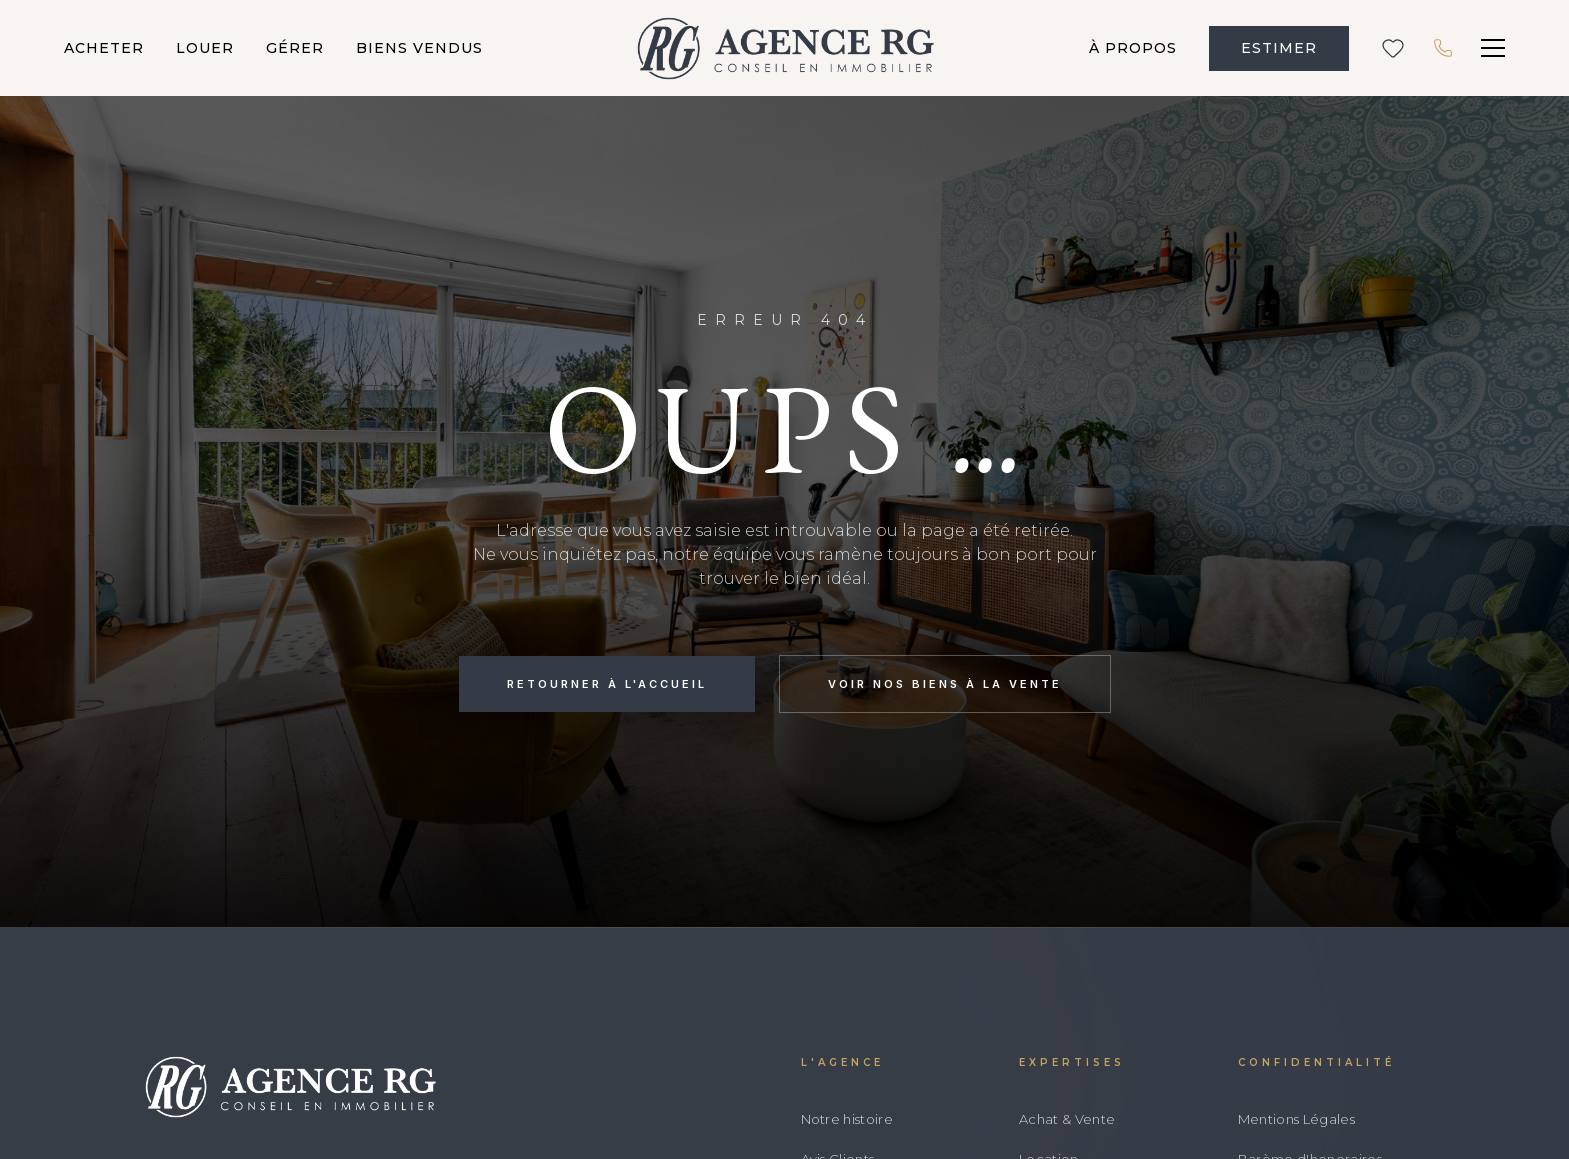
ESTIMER (1279, 48)
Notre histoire (847, 1119)
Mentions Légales (1296, 1119)
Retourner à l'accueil (607, 685)
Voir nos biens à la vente (945, 685)
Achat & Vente (1067, 1119)
